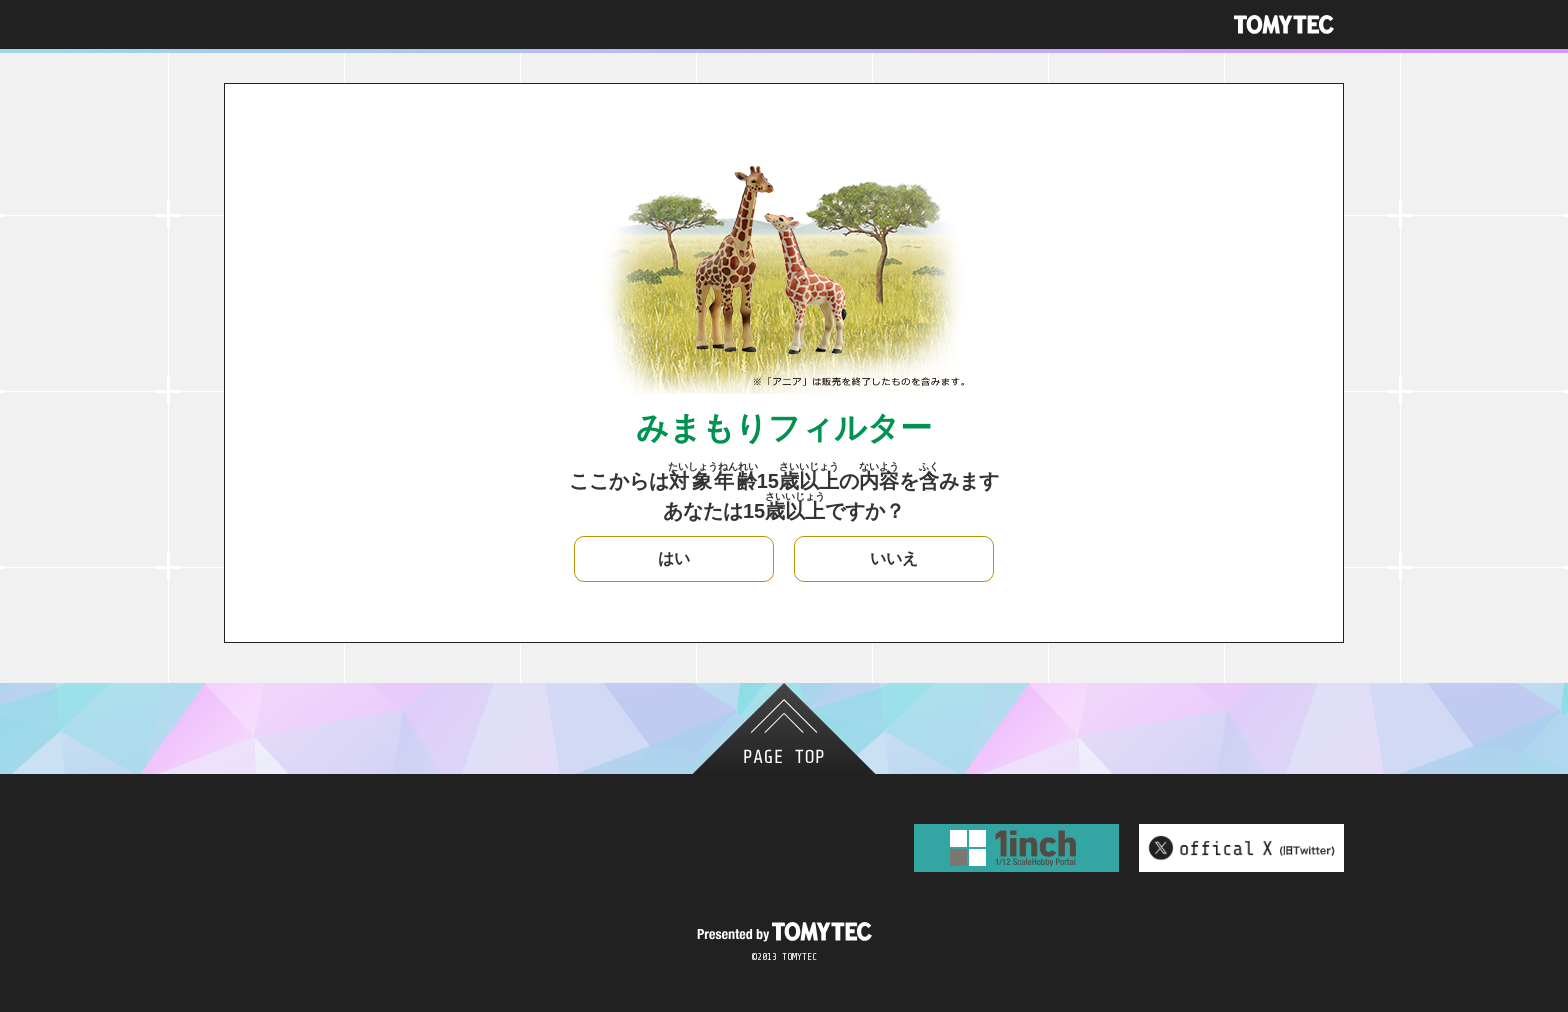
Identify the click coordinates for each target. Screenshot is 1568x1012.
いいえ (894, 558)
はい (674, 558)
